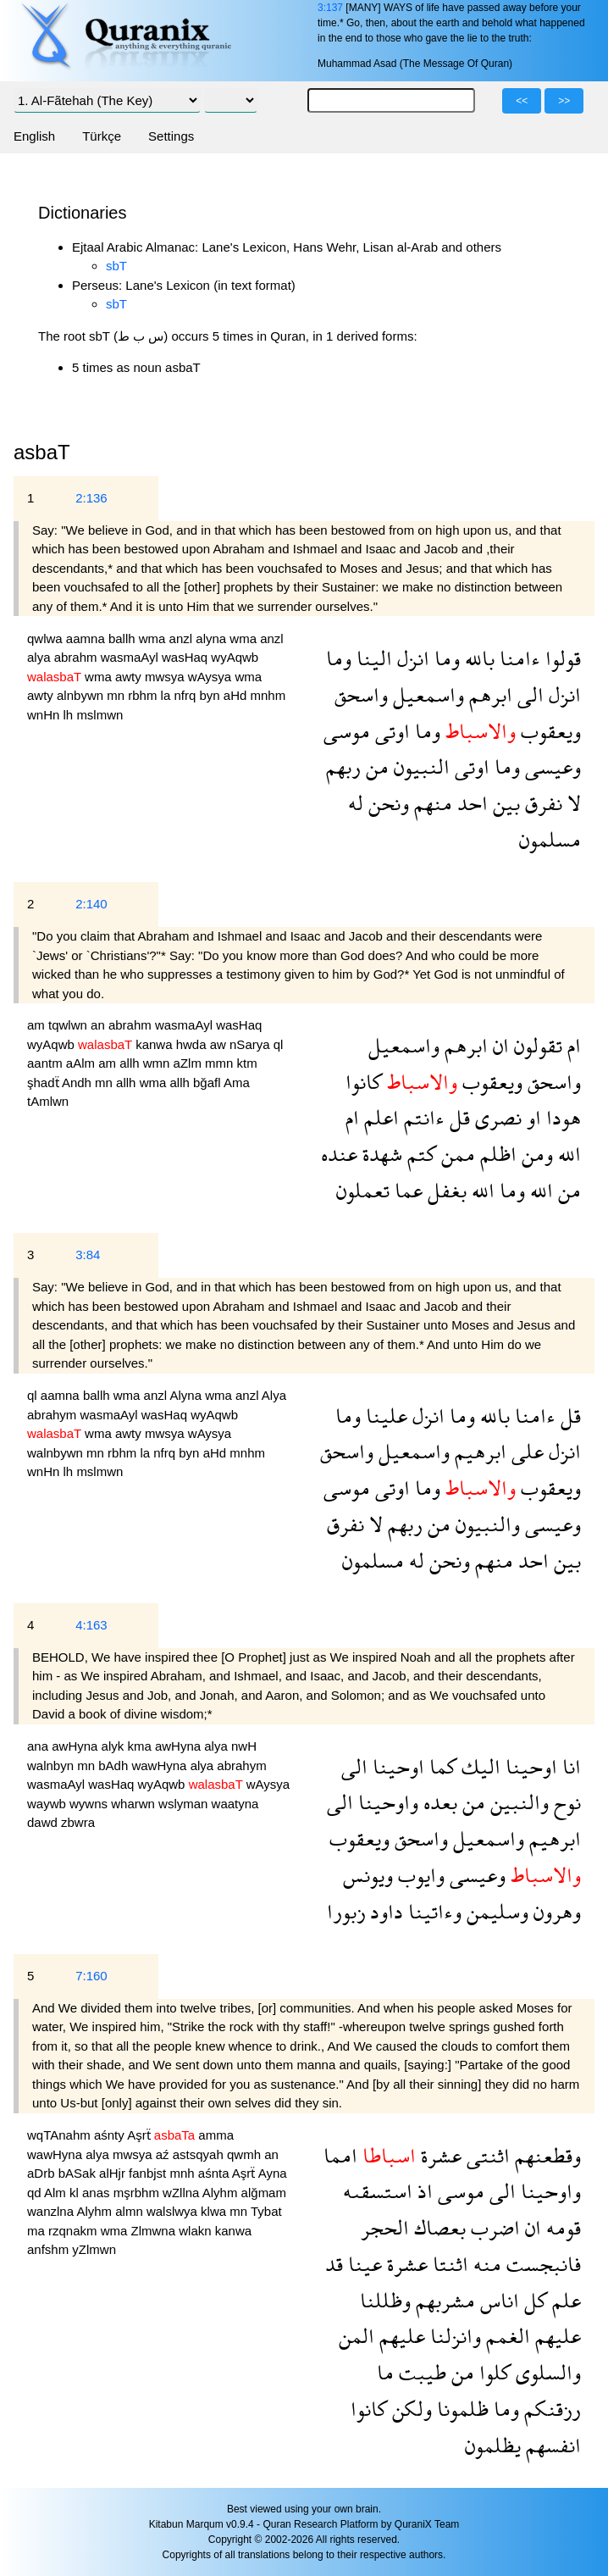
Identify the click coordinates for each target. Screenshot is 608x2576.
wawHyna (160, 1765)
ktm (247, 1063)
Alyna (187, 1395)
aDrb (42, 2173)
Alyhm (221, 2192)
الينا (371, 658)
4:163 (91, 1625)
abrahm (77, 657)
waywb (48, 1803)
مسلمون (550, 839)
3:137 (330, 8)
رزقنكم (550, 2408)
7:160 (91, 1975)
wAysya (211, 676)
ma (37, 2230)
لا (571, 803)
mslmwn (99, 715)
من (375, 766)
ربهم (343, 766)
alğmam (263, 2192)
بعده (437, 1802)
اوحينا (528, 1766)
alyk (115, 1746)
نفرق (541, 803)
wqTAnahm (60, 2135)
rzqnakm (74, 2230)
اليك (478, 1766)
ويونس (368, 1875)
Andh (78, 1082)
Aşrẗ (140, 2135)
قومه (561, 2227)
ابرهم (488, 694)
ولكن (409, 2408)
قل (457, 1117)
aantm (46, 1063)
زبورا (346, 1911)
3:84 (87, 1254)
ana (39, 1746)
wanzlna (51, 2211)
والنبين (517, 1802)
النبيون (419, 766)
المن (356, 2336)
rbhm (144, 695)
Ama (237, 1082)
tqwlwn (69, 1025)
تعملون (363, 1190)
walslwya (173, 2211)
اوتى (390, 731)
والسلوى (546, 2372)
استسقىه (377, 2191)
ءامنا (517, 658)
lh (70, 715)
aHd (237, 695)
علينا (384, 1415)
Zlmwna (155, 2230)
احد (470, 803)
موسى (346, 731)
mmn (221, 1063)
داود (384, 1911)
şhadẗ (44, 1082)
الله (567, 1154)
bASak (78, 2173)
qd (35, 2192)
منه (484, 2264)
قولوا (560, 658)
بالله (477, 658)
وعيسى (550, 766)
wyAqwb (234, 657)
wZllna (182, 2192)
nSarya (251, 1044)
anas (97, 2192)
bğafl (208, 1082)
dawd (44, 1822)
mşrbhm (138, 2192)
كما (440, 1766)
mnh (183, 2173)
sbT (116, 265)
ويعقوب (548, 731)
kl (75, 2192)
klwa (215, 2211)
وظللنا (385, 2300)
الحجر (385, 2227)
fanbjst (149, 2173)
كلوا (492, 2372)
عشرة (439, 2155)
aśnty (110, 2135)
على (525, 1451)
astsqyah (200, 2154)
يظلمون (493, 2445)
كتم (419, 1154)
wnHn (45, 715)
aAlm (82, 1063)
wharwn (134, 1803)
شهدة (379, 1154)
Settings (171, 136)
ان (498, 1045)
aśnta (215, 2173)
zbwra (78, 1822)
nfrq (186, 695)
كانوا (363, 1082)
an (99, 1025)
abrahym (53, 1414)
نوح (565, 1802)
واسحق (361, 694)
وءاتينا (432, 1911)
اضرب (493, 2227)
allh (131, 1063)
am (37, 1025)
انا (569, 1766)
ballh (123, 638)
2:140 (91, 904)
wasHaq (186, 657)
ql (279, 1044)
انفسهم (551, 2445)
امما (340, 2155)
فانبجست (541, 2264)
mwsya (166, 676)
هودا (561, 1117)
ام (571, 1045)
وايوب (419, 1875)
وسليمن (495, 1911)
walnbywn (56, 1453)
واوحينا (385, 1802)
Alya (274, 1395)
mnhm (267, 695)
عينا (362, 2264)
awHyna (76, 1746)
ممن (455, 1154)
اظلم (496, 1154)
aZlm (190, 1063)
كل (533, 2300)
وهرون (554, 1911)
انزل (410, 658)
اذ (422, 2191)
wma (154, 638)
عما (406, 1190)
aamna (87, 638)
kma (141, 1746)
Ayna (272, 2173)
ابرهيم (478, 1451)
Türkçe (101, 136)
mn (117, 695)
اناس (497, 2300)
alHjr (114, 2173)
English (34, 136)
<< (522, 101)
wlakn (197, 2230)
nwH (244, 1746)
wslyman (185, 1803)
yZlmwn (94, 2249)
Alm (56, 2192)
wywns (90, 1803)
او (531, 1117)
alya (40, 657)
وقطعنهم (545, 2155)
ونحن (386, 803)
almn (130, 2211)
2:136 (91, 498)
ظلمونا (460, 2408)
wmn (158, 1063)
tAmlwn (48, 1101)
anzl (182, 638)
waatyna (235, 1803)
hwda (193, 1044)
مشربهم (443, 2300)
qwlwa (46, 638)
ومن (535, 1154)
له (355, 803)
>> (564, 101)
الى (528, 694)
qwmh (245, 2154)
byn (211, 695)
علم (564, 2300)
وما (444, 658)
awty (130, 676)
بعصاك (437, 2227)
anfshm (49, 2249)
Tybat (266, 2211)
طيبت (420, 2372)
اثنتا (448, 2264)
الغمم (505, 2336)
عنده (339, 1154)
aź (164, 2154)
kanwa (155, 1044)
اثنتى (486, 2155)
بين (504, 803)
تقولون (535, 1045)
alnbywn (82, 695)
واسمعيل (426, 694)
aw (219, 1044)
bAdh (114, 1765)
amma (216, 2135)
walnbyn (52, 1765)
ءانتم (422, 1117)
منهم (430, 803)
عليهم (555, 2336)
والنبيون (485, 1524)
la (167, 695)
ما (385, 2372)
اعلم (379, 1117)
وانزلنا (453, 2336)
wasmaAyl (131, 657)
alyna (212, 638)
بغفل (445, 1190)
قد (334, 2264)
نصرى (496, 1117)
